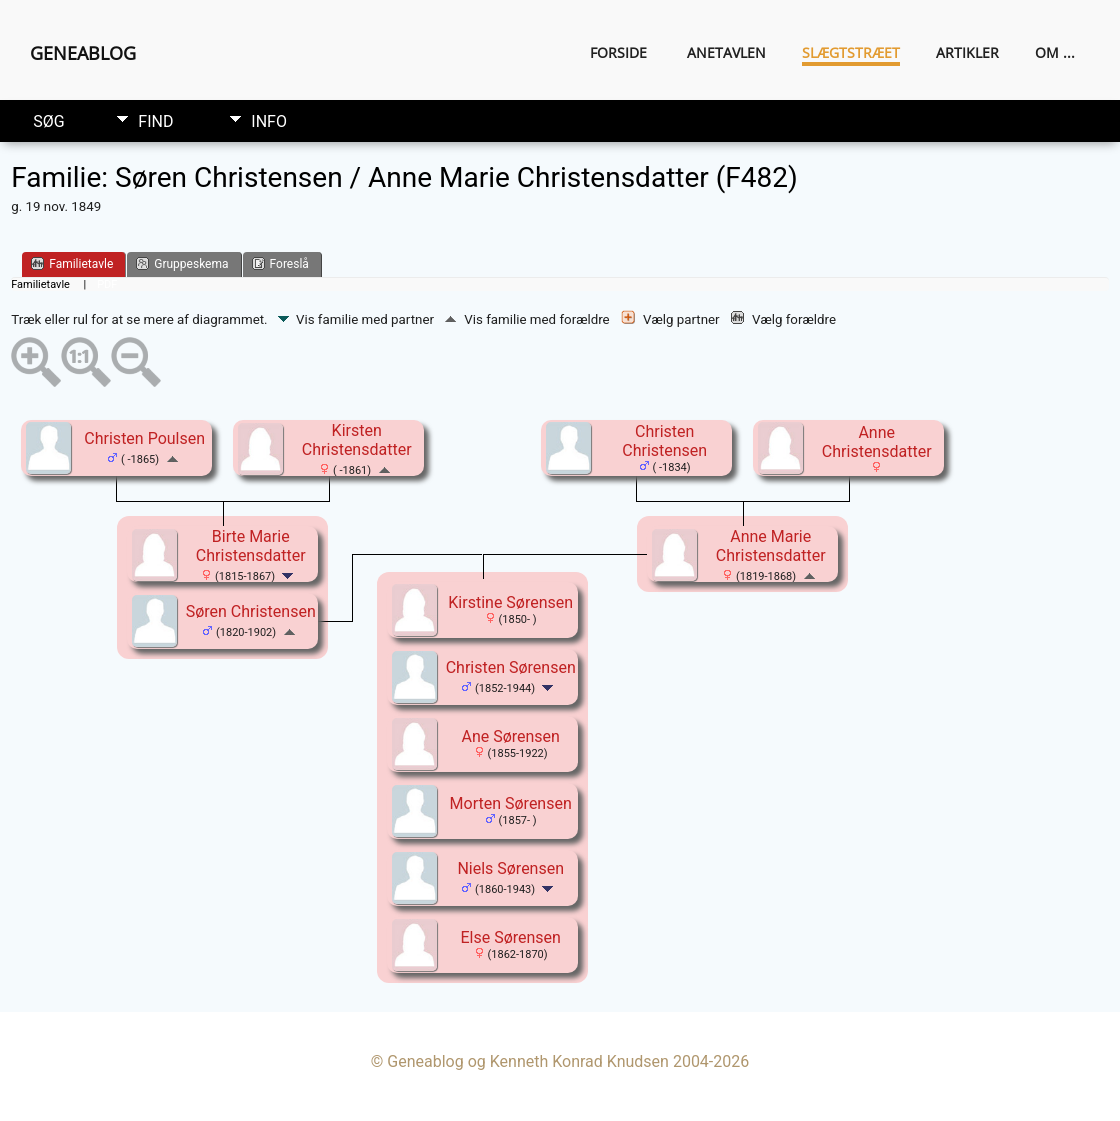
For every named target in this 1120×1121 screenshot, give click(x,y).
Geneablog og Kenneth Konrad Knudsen (528, 1061)
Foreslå (280, 263)
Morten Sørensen (511, 803)
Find (155, 121)
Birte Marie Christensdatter (251, 546)
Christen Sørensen (511, 667)
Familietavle (72, 263)
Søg (48, 121)
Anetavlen (726, 52)
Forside (618, 52)
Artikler (967, 52)
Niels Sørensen (510, 868)
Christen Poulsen (144, 438)
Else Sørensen (510, 937)
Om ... (1055, 52)
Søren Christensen (251, 611)
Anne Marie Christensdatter (771, 546)
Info (269, 121)
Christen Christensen (664, 441)
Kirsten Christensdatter (357, 440)
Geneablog (83, 53)
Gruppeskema (182, 263)
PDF (107, 284)
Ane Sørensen (510, 736)
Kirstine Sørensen (510, 602)
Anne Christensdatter (877, 442)
